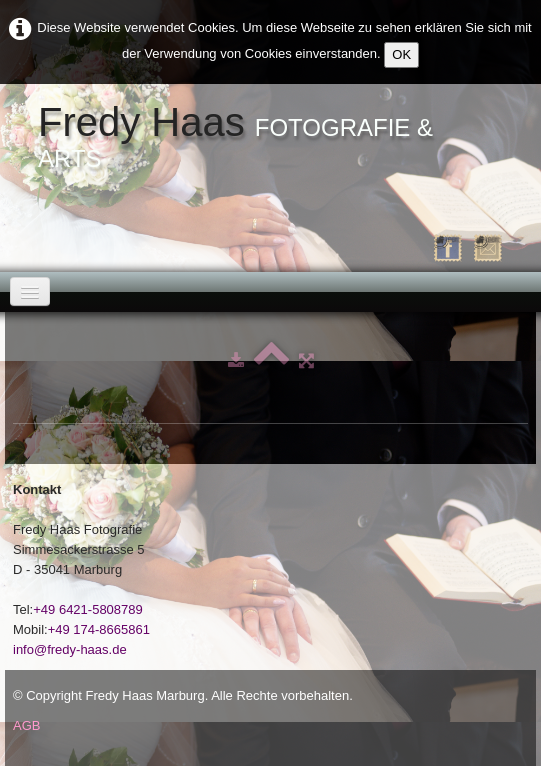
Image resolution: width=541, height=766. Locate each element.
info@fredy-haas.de (70, 649)
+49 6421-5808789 (88, 609)
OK (401, 54)
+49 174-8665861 (99, 629)
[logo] (270, 138)
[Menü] (30, 291)
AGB (26, 725)
